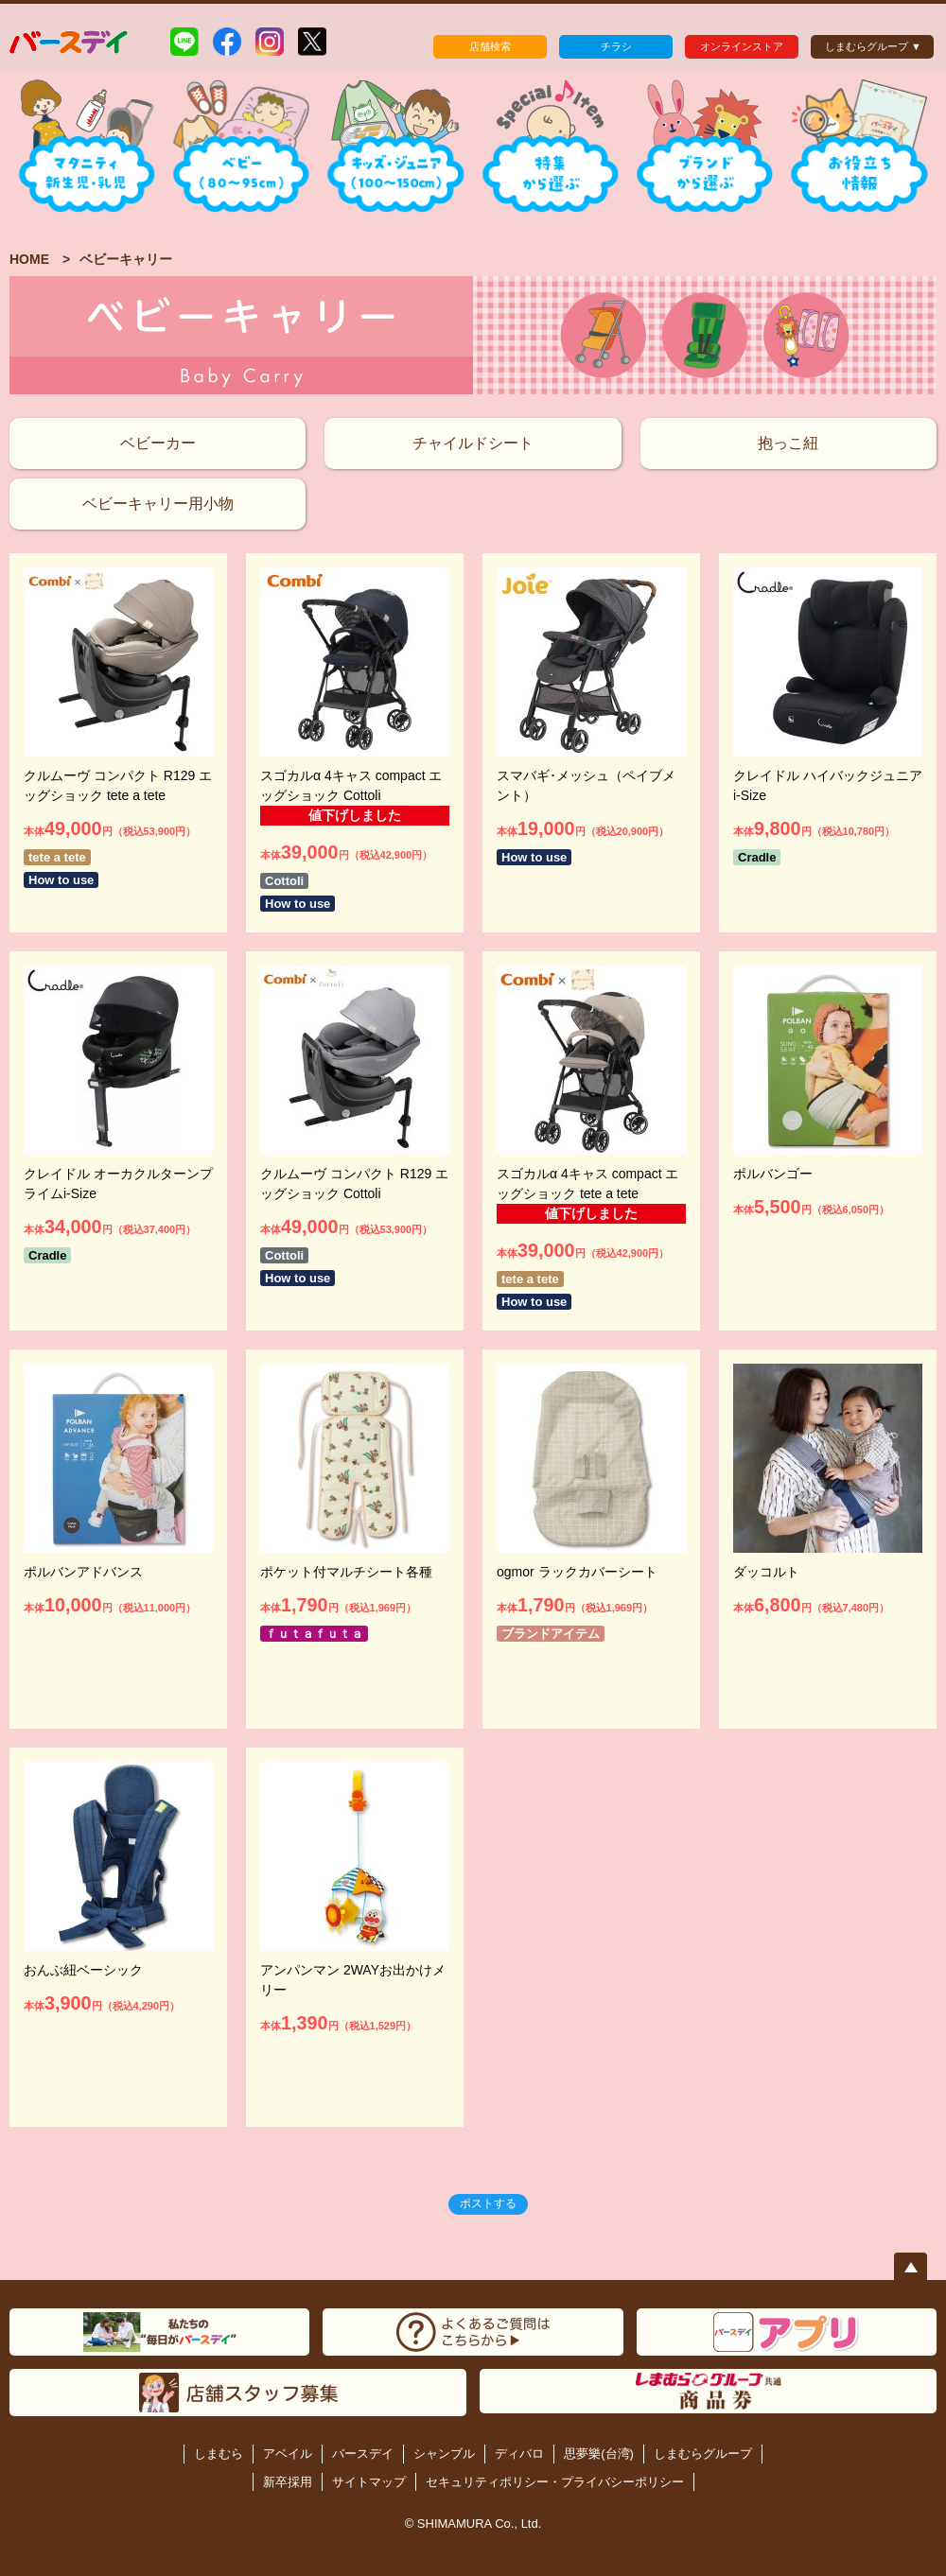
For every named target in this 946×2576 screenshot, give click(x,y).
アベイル (287, 2453)
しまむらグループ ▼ (873, 46)
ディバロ (519, 2453)
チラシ (616, 46)
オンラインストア (741, 46)
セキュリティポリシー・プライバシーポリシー (555, 2482)
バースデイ (363, 2453)
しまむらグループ (703, 2453)
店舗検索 (490, 46)
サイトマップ (369, 2482)
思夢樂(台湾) (599, 2453)
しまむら (218, 2453)
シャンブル (444, 2453)
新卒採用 (287, 2482)
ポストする (488, 2203)
